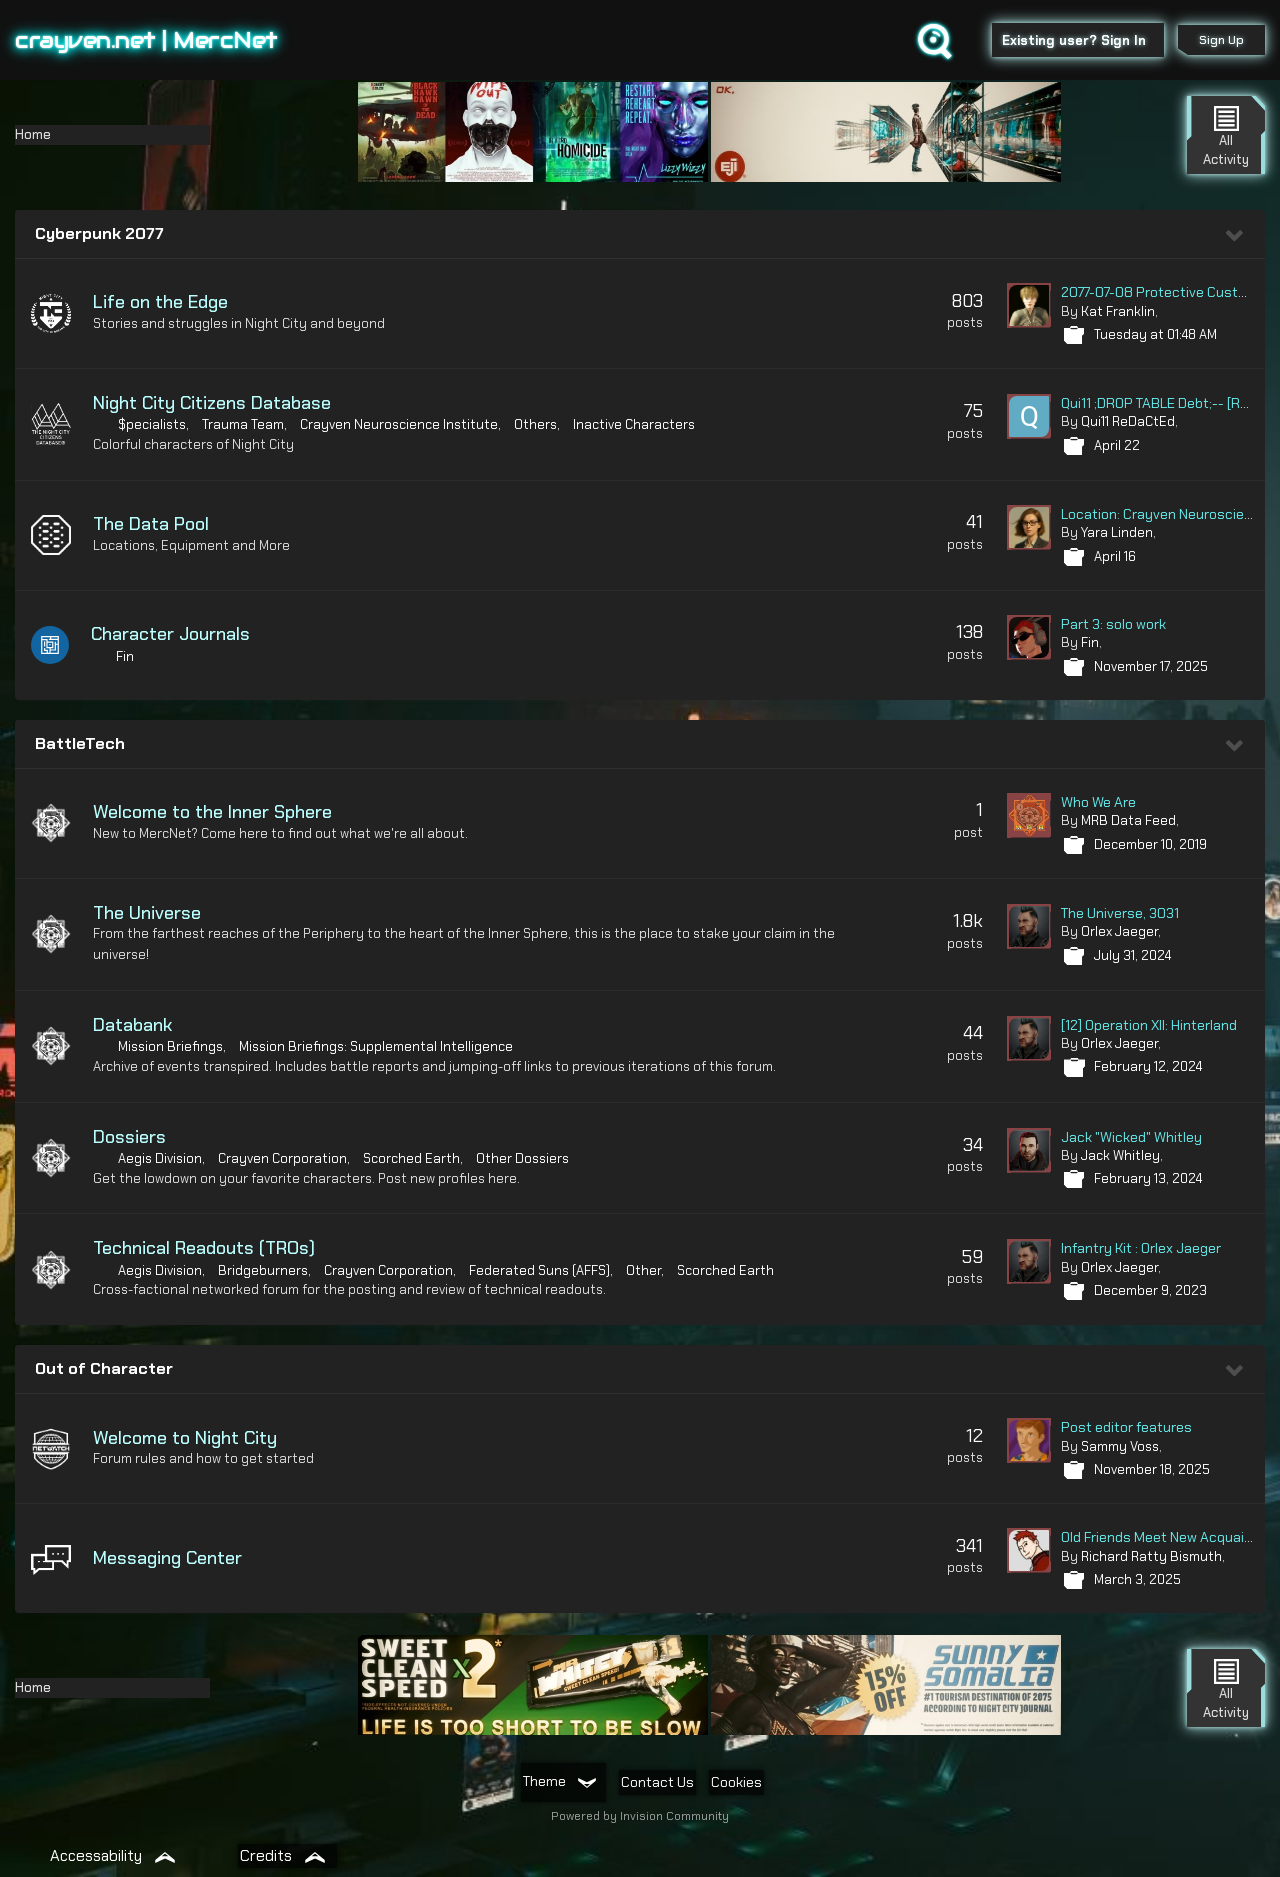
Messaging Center (167, 1558)
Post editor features (1126, 1427)
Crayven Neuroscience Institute (399, 424)
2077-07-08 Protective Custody (1161, 292)
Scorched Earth (411, 1158)
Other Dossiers (522, 1158)
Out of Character (104, 1368)
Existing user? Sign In (1071, 40)
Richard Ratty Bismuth (1151, 1556)
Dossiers (129, 1137)
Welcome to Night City (185, 1438)
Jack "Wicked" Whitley (1131, 1137)
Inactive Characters (634, 424)
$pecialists (152, 424)
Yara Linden (1117, 532)
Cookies (736, 1782)
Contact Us (657, 1782)
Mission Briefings (170, 1046)
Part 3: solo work (1113, 624)
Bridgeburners (263, 1270)
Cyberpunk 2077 (99, 233)
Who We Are (1098, 802)
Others (535, 424)
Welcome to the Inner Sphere (212, 812)
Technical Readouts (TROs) (204, 1248)
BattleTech (80, 743)
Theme (559, 1781)
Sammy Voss (1120, 1446)
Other (643, 1270)
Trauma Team (243, 424)
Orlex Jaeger (1119, 931)
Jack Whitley (1120, 1155)
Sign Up (1218, 40)
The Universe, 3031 (1120, 913)
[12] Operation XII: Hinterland (1149, 1025)
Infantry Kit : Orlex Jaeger (1141, 1248)
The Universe (147, 913)
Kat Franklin (1118, 311)
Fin (127, 656)
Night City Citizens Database (212, 403)
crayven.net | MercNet (146, 40)
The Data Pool (151, 524)
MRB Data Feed (1128, 820)
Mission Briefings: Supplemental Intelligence (376, 1046)
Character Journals (172, 634)
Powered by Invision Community (640, 1816)
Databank (132, 1025)
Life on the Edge (160, 302)
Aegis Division (160, 1158)
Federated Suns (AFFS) (539, 1270)
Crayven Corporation (282, 1158)
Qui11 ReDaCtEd (1128, 421)
